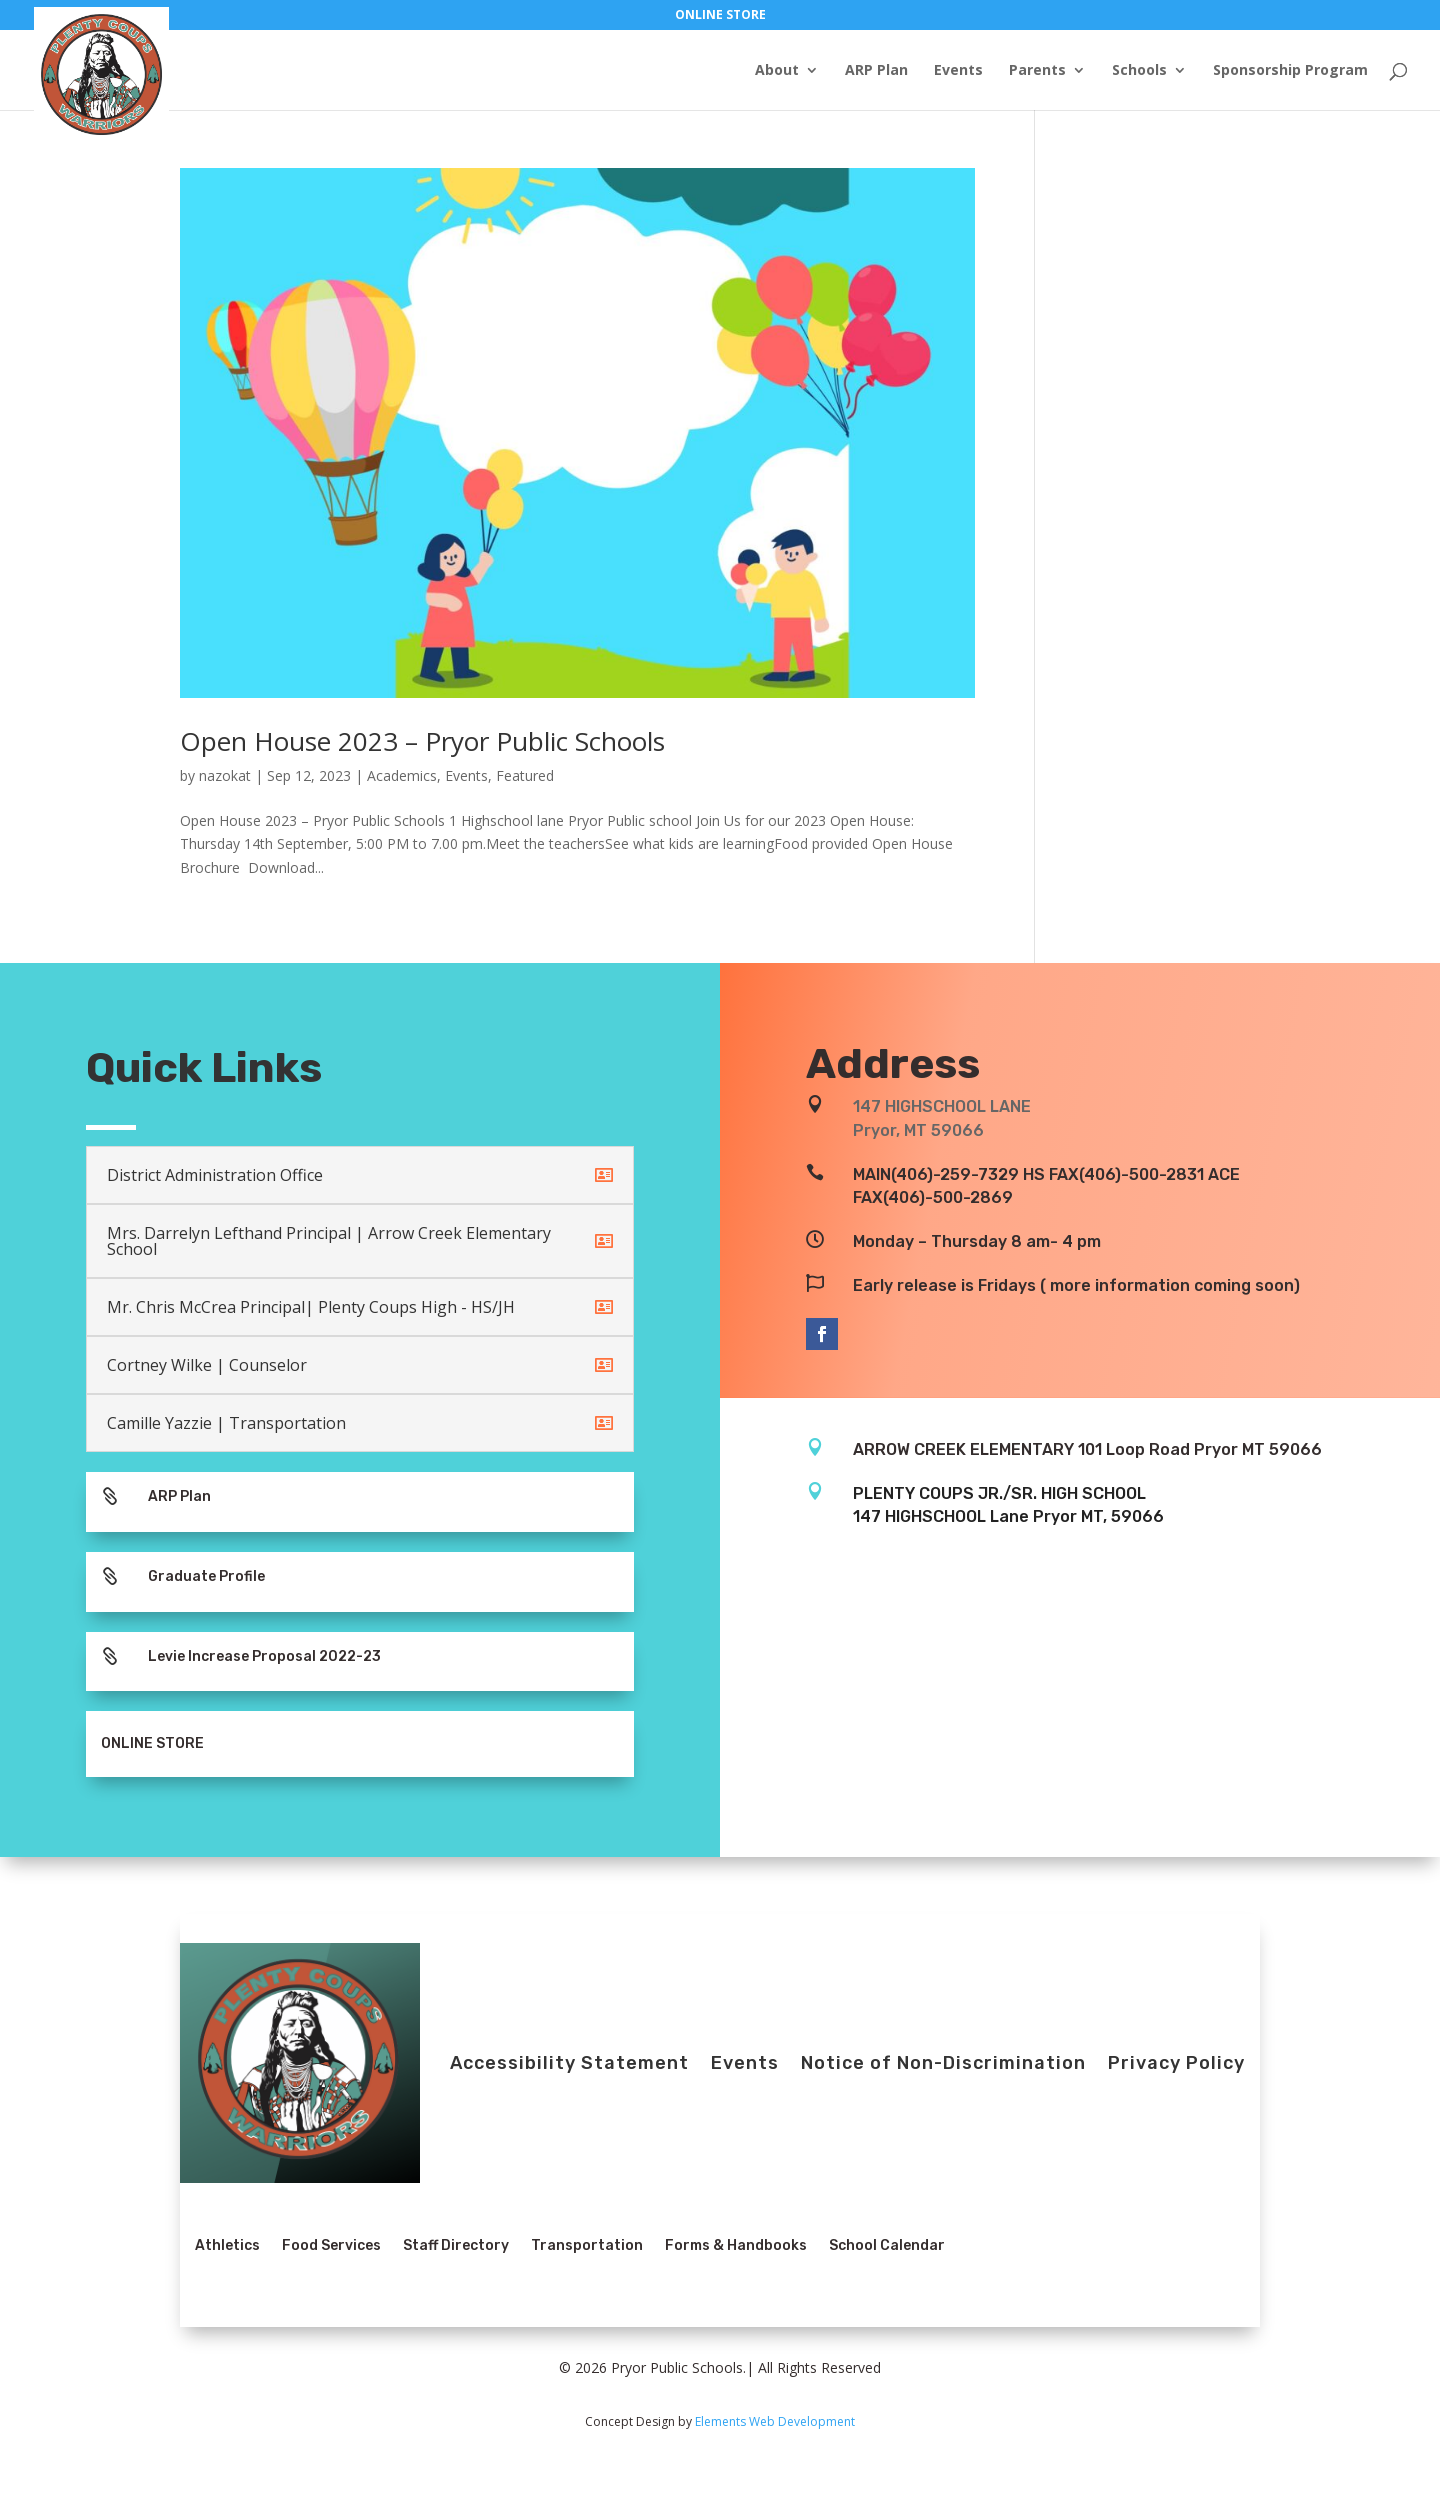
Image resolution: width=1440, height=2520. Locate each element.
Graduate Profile (206, 1576)
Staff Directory (456, 2245)
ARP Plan (876, 71)
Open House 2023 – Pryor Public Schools (422, 741)
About (777, 71)
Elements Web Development (775, 2421)
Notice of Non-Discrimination (943, 2063)
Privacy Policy (1176, 2063)
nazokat (225, 775)
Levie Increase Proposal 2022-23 (264, 1656)
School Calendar (887, 2245)
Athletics (227, 2245)
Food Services (331, 2245)
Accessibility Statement (569, 2063)
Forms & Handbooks (736, 2245)
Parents (1037, 71)
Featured (525, 775)
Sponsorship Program (1290, 71)
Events (958, 71)
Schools (1139, 71)
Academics (402, 775)
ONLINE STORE (720, 16)
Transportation (587, 2245)
